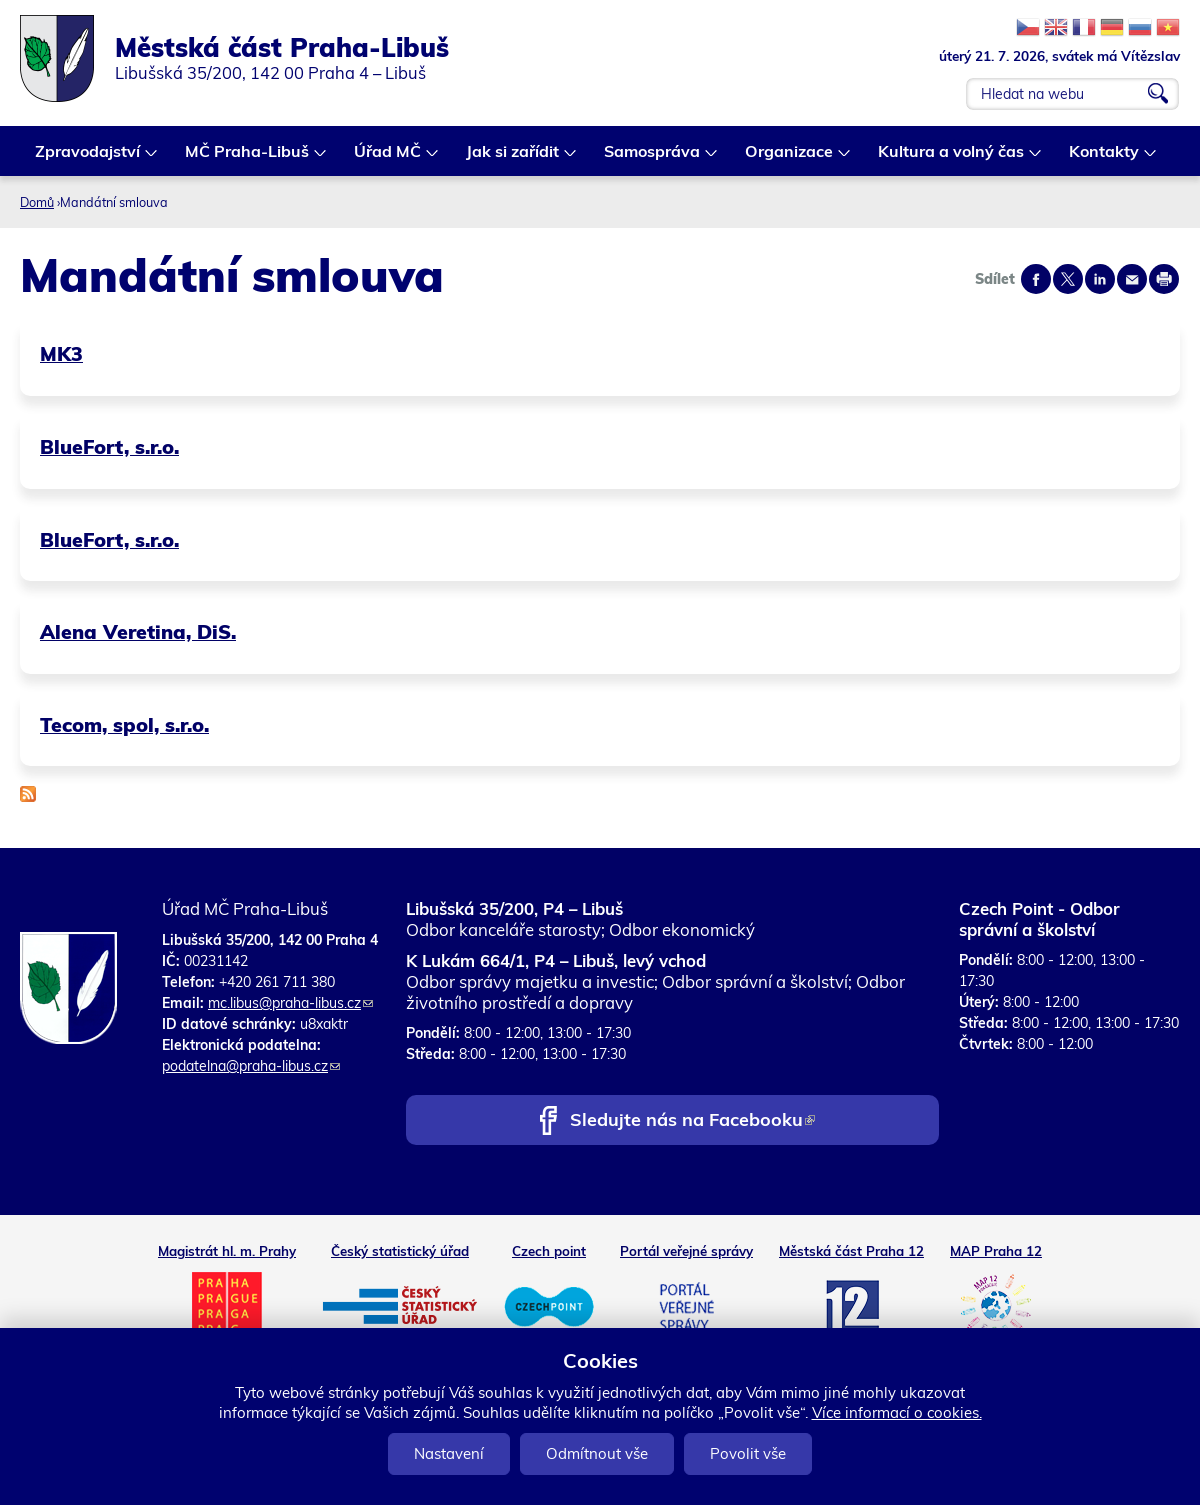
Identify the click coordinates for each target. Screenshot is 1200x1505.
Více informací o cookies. (897, 1412)
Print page (1164, 279)
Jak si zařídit (513, 158)
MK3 (61, 353)
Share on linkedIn (1100, 279)
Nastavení (449, 1453)
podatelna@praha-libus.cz (251, 1066)
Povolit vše (748, 1453)
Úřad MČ (388, 158)
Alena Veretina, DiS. (138, 631)
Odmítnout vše (597, 1453)
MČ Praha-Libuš (248, 158)
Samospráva (653, 158)
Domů (37, 202)
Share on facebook (1036, 279)
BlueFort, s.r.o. (109, 446)
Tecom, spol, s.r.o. (124, 724)
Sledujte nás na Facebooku (692, 1121)
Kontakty (1105, 158)
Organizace (790, 158)
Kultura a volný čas (952, 158)
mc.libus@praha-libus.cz (290, 1003)
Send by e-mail (1132, 279)
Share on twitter (1068, 279)
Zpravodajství (88, 158)
